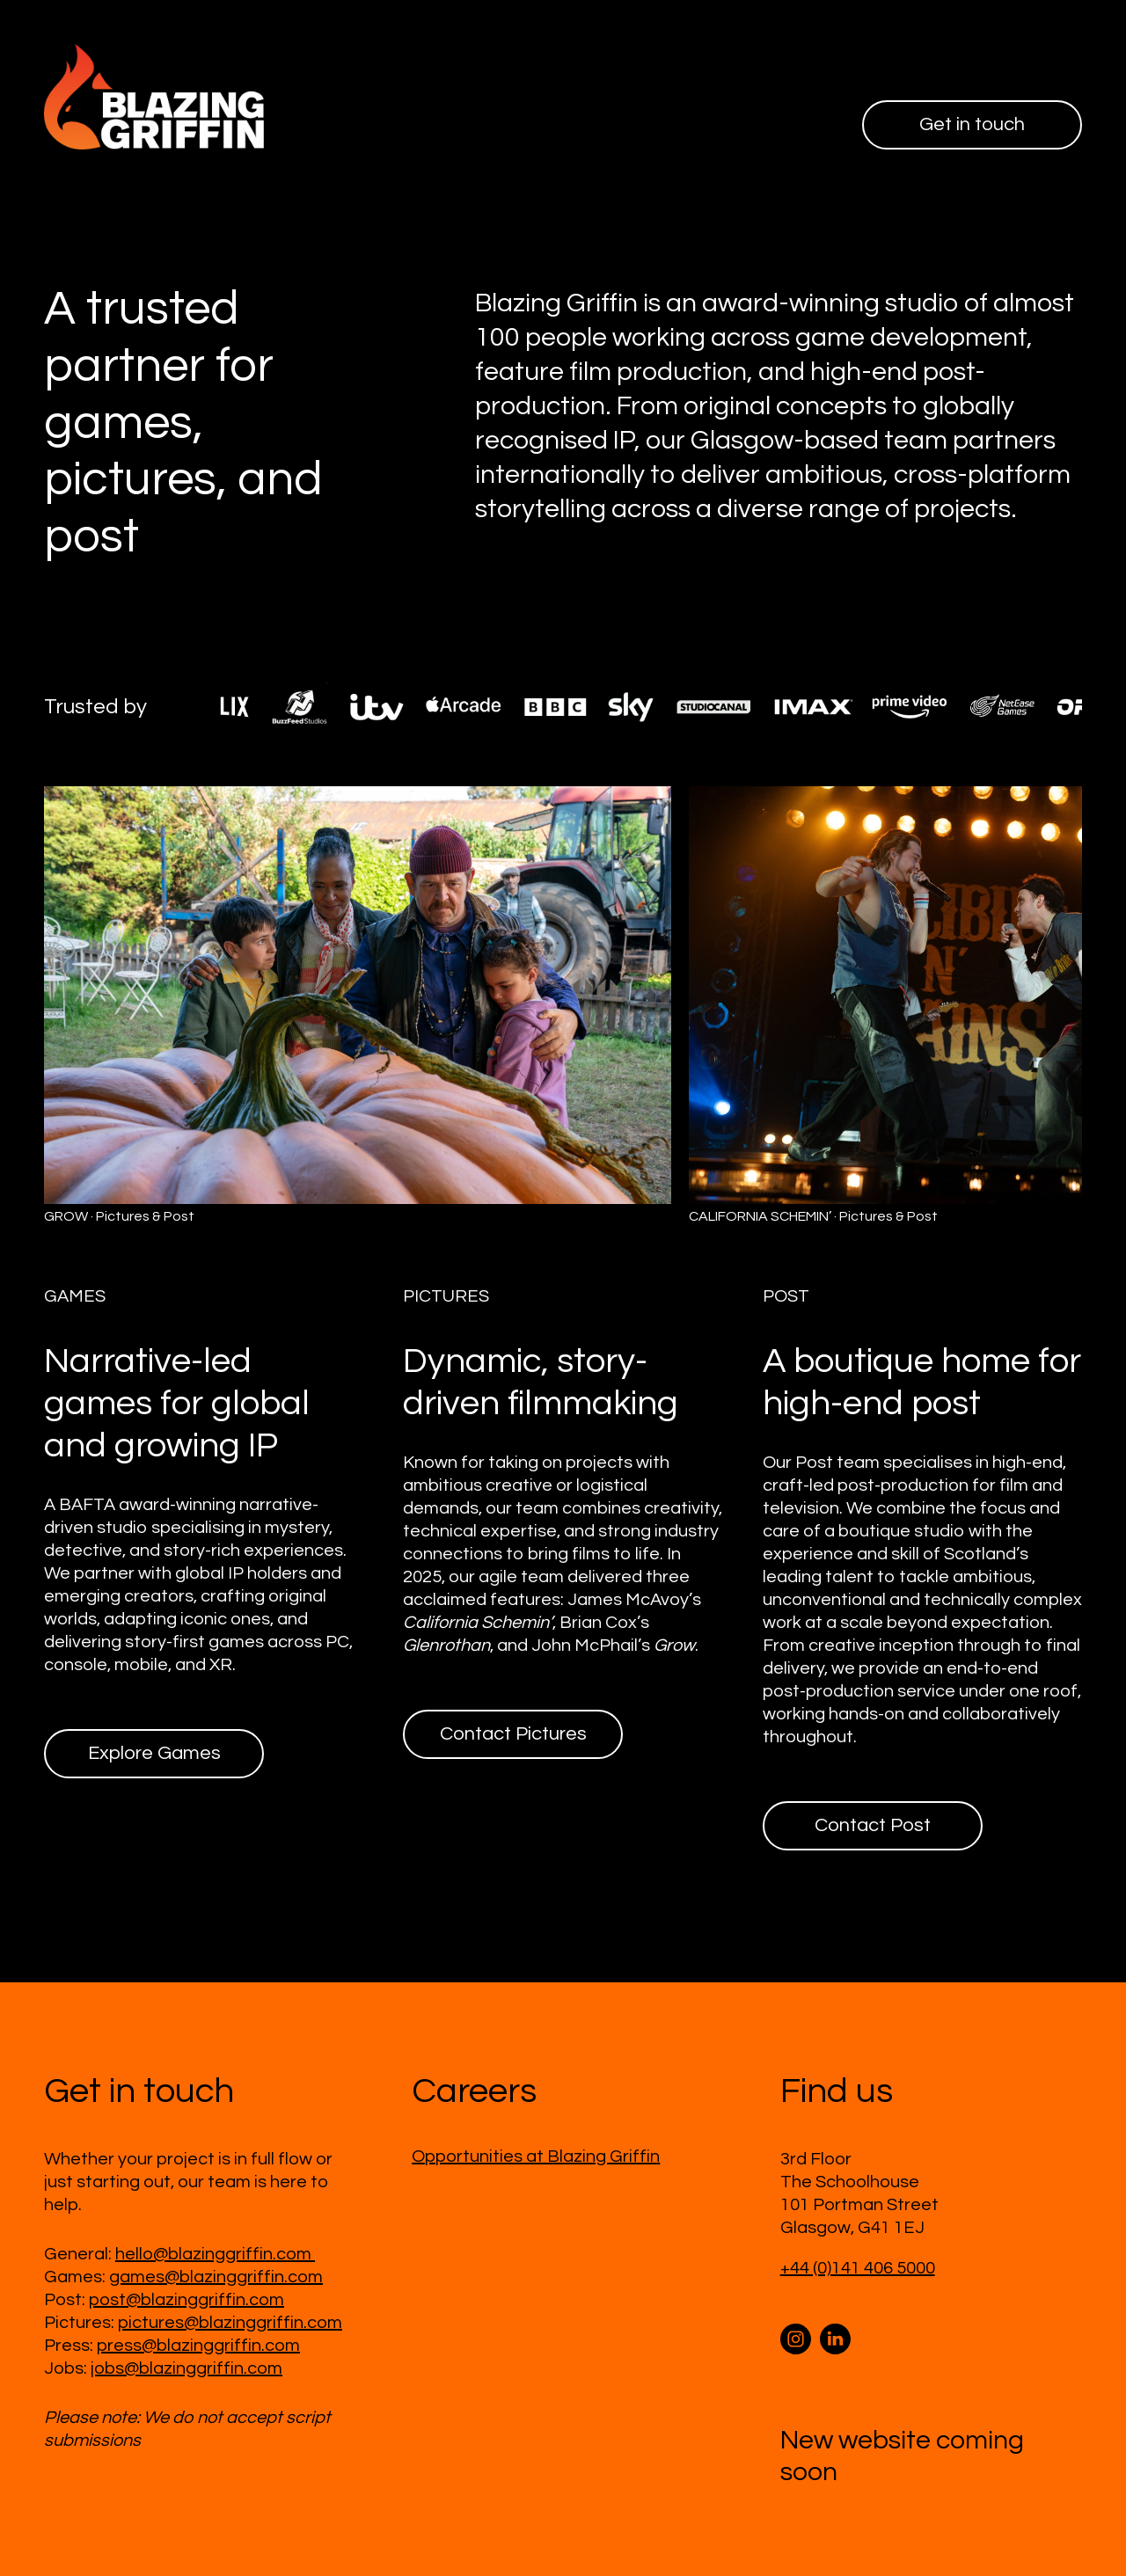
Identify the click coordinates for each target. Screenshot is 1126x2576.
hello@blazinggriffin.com (215, 2254)
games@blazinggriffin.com (216, 2277)
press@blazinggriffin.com (198, 2345)
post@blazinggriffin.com (186, 2300)
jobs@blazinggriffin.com (186, 2368)
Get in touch (972, 124)
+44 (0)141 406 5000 (857, 2268)
